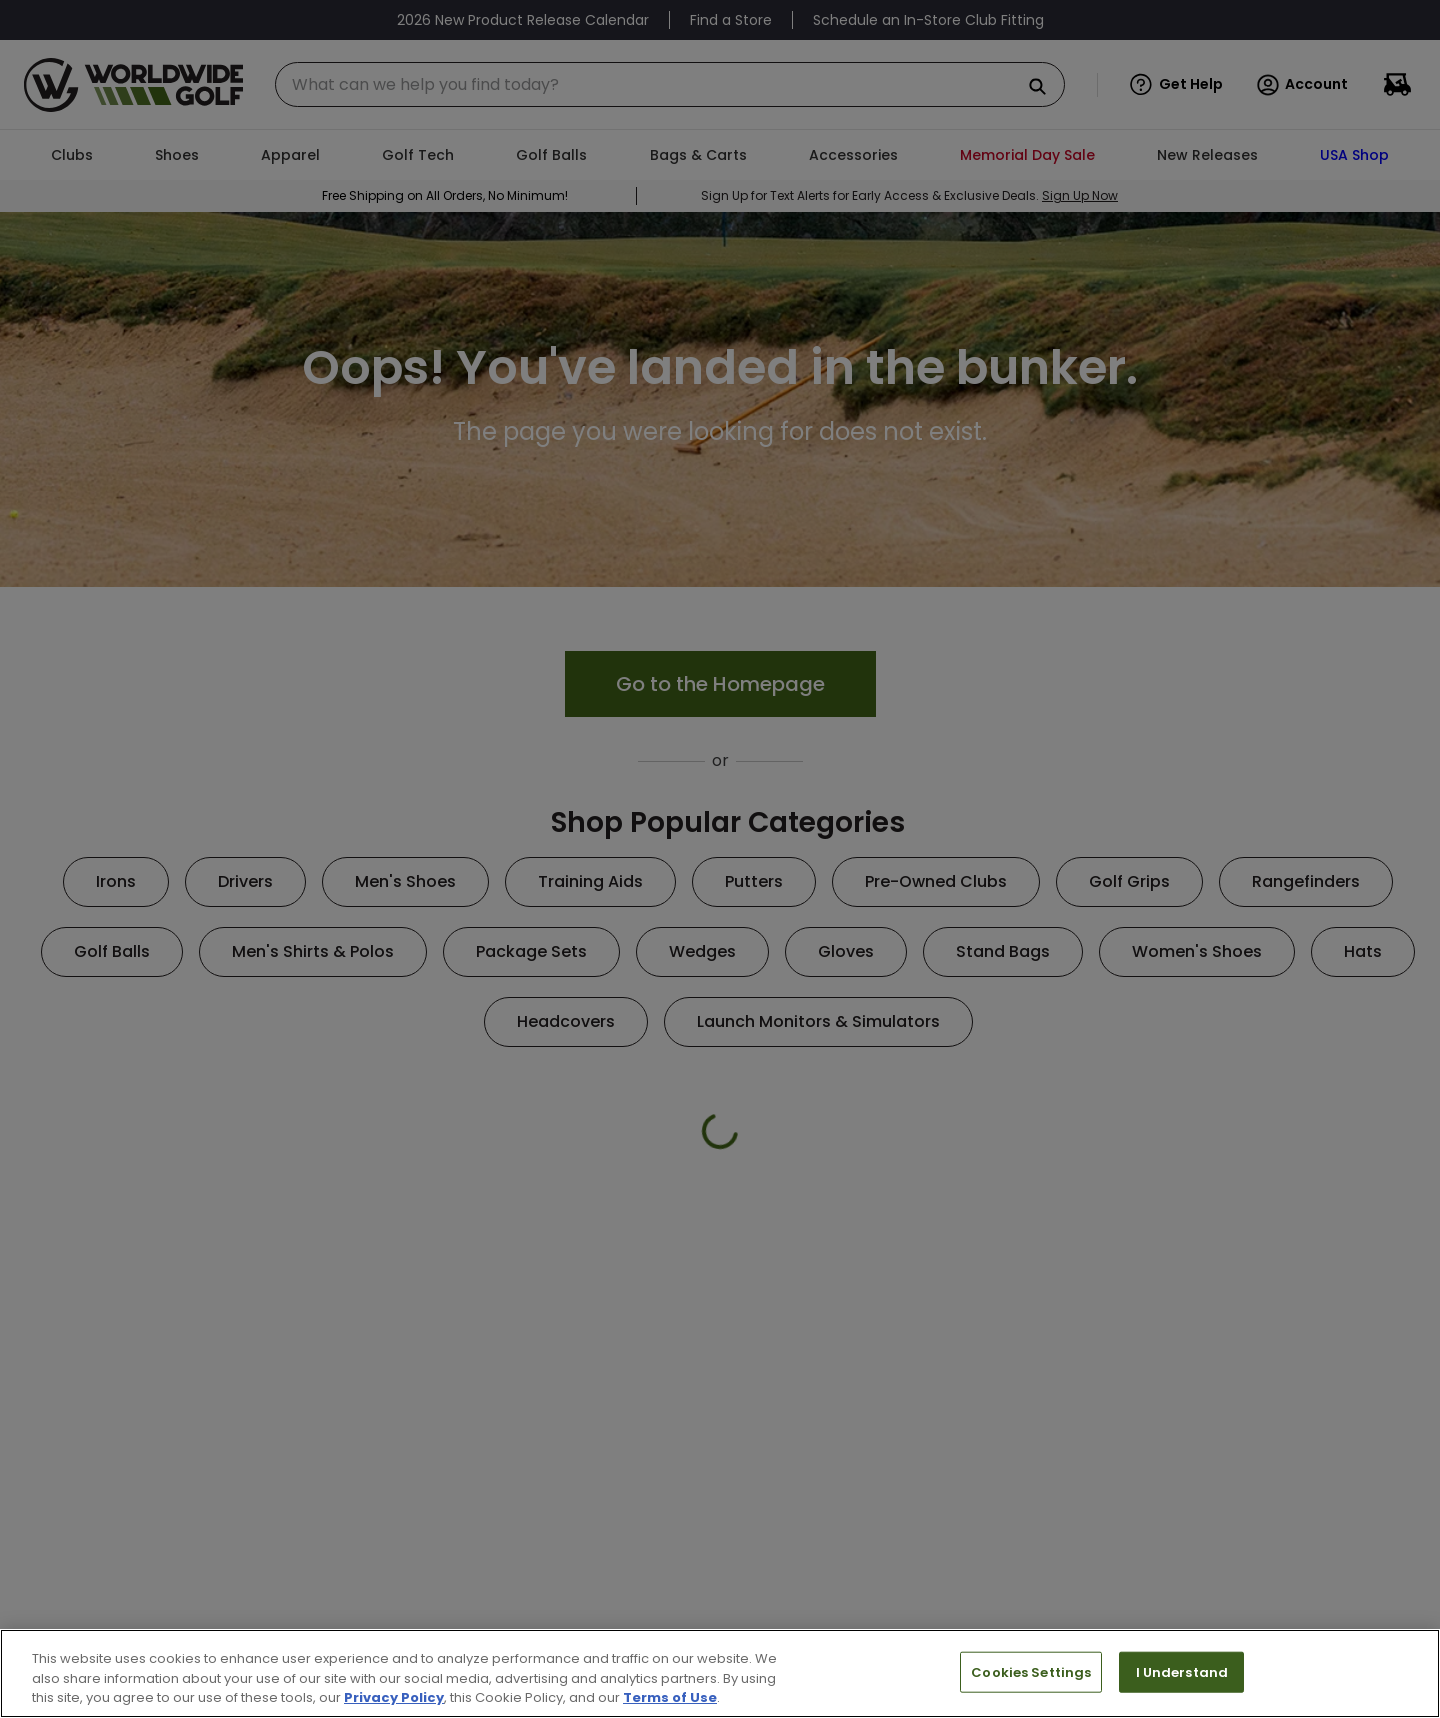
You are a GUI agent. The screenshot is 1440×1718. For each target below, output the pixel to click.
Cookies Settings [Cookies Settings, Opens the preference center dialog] (1031, 1671)
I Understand (1182, 1671)
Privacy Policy (394, 1697)
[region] (720, 1673)
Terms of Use (670, 1697)
